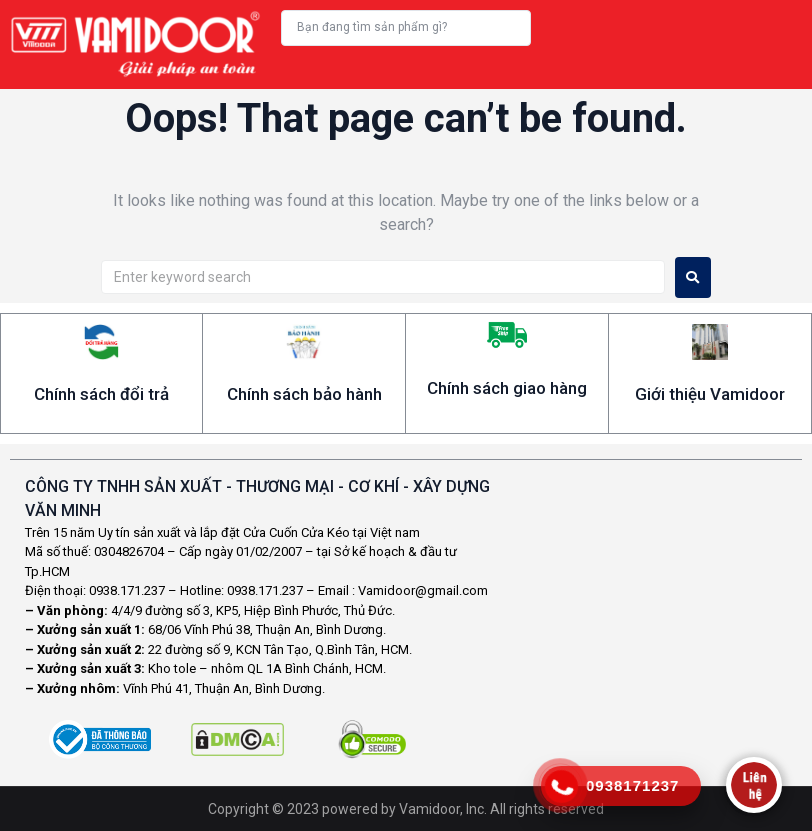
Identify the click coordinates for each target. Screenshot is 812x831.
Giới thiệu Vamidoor (710, 394)
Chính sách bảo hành (304, 394)
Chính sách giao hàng (507, 388)
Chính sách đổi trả (101, 394)
